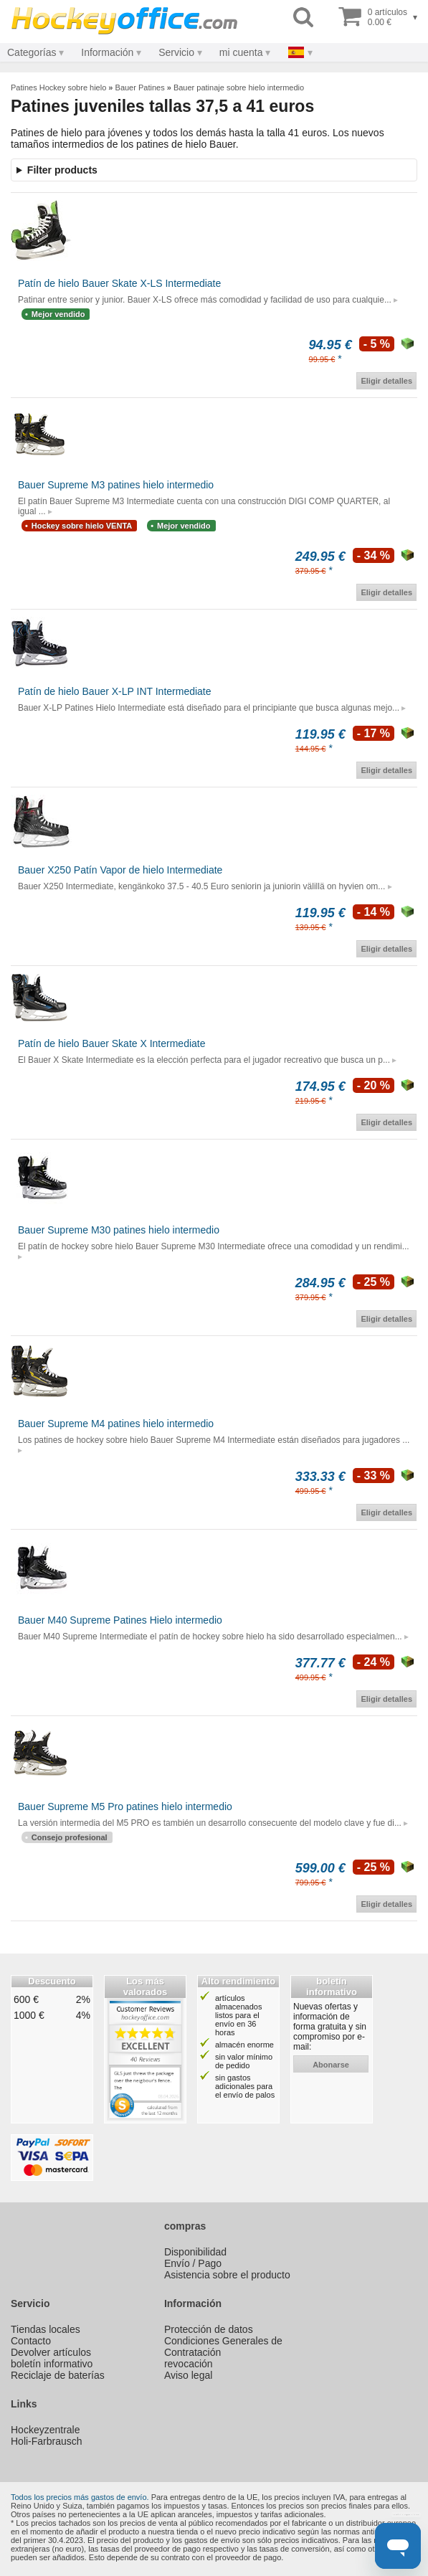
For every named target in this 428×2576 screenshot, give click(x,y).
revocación (188, 2363)
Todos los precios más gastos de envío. (80, 2497)
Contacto (31, 2341)
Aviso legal (188, 2375)
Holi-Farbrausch (46, 2441)
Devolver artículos (51, 2352)
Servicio (176, 52)
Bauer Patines (140, 87)
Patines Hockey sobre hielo (58, 87)
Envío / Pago (193, 2263)
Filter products (62, 170)
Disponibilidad (195, 2252)
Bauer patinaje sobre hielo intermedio (238, 87)
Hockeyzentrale (45, 2429)
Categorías (31, 52)
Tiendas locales (45, 2329)
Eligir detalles (386, 381)
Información (107, 52)
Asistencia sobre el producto (227, 2275)
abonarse (331, 2064)
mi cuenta (241, 52)
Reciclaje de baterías (58, 2375)
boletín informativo (51, 2363)
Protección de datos (208, 2329)
